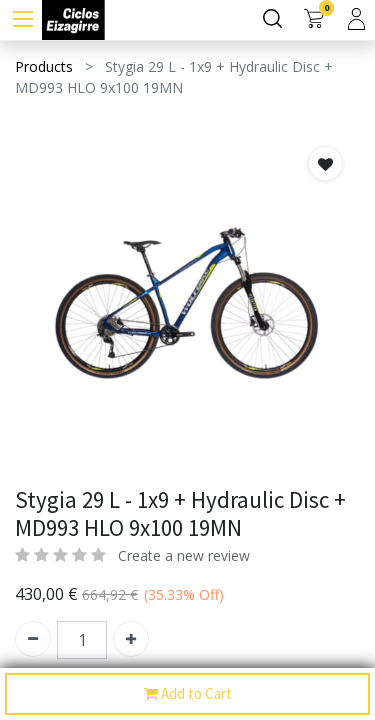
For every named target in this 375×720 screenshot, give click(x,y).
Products (44, 66)
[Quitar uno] (33, 639)
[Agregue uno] (131, 639)
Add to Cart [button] (188, 694)
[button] (325, 163)
